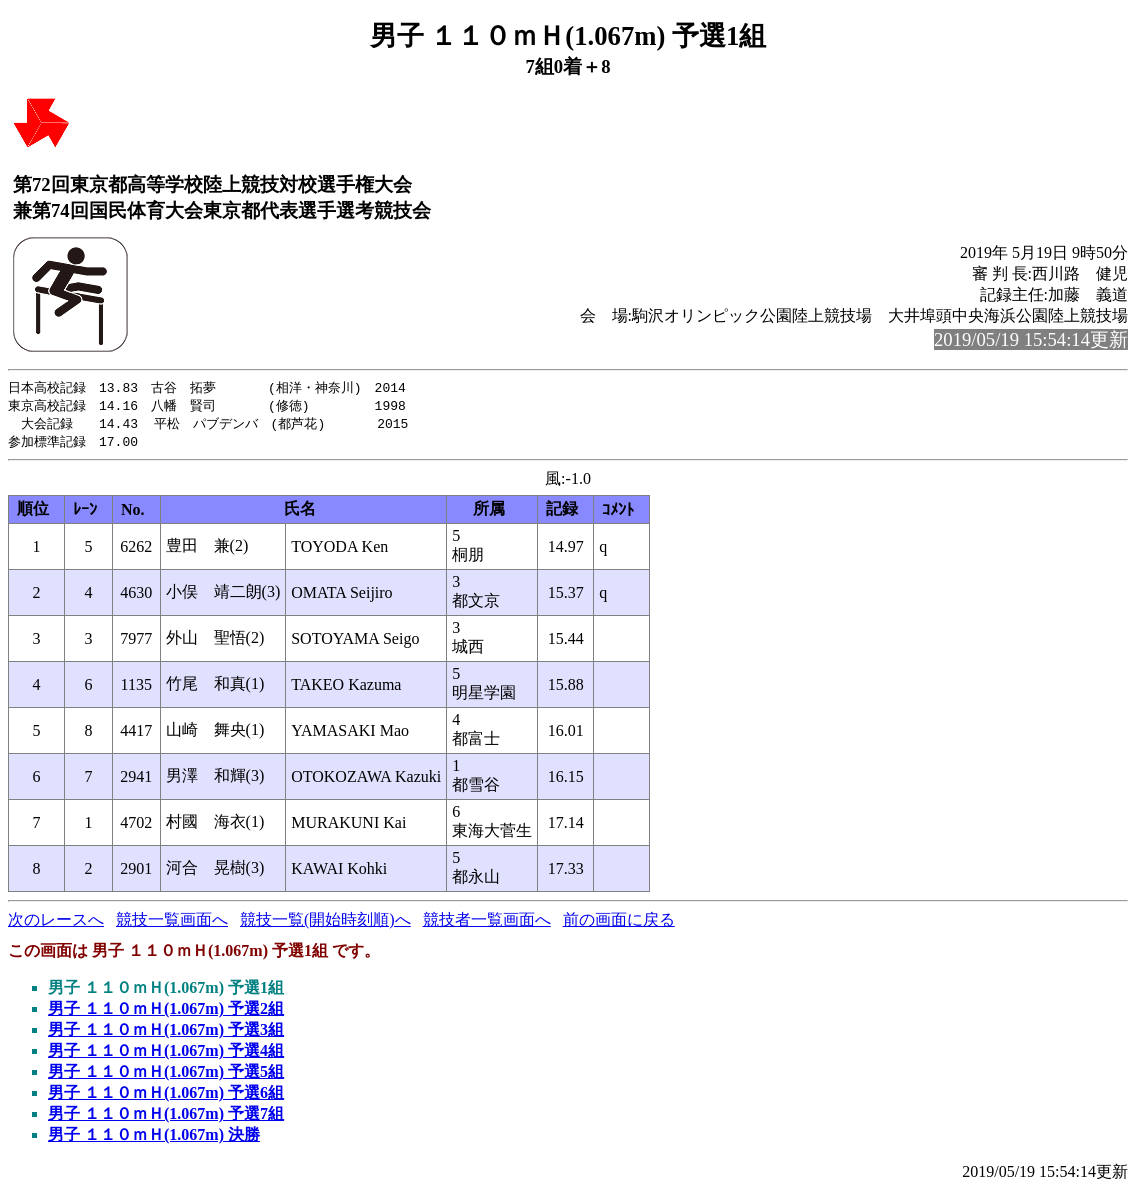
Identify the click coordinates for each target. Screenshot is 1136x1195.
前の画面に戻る (619, 923)
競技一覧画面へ (172, 923)
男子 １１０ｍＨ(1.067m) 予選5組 (166, 1075)
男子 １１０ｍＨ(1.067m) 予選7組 (166, 1117)
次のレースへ (56, 923)
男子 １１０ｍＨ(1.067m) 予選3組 (166, 1033)
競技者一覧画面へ (487, 923)
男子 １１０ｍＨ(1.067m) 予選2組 (166, 1012)
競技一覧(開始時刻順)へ (325, 923)
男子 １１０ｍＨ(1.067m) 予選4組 (166, 1054)
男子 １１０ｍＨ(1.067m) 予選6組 (166, 1096)
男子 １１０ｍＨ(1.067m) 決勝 (154, 1138)
